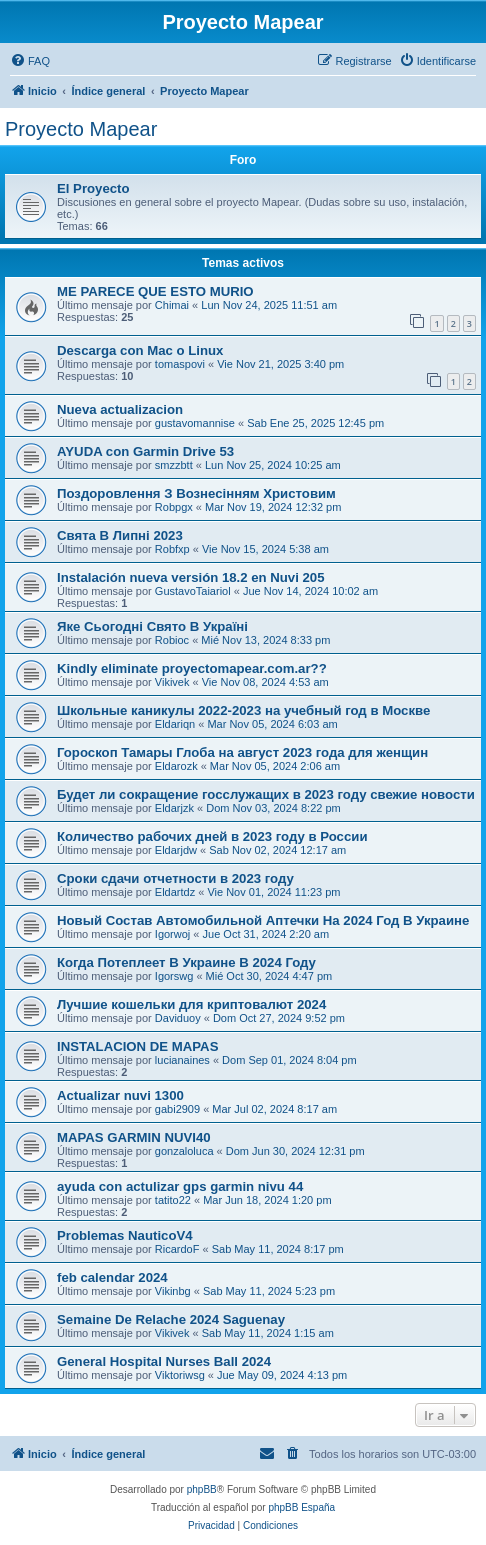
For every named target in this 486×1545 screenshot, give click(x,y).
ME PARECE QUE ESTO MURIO (155, 291)
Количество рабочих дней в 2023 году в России (212, 836)
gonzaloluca (184, 1151)
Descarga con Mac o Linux (140, 350)
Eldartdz (175, 892)
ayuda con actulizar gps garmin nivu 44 (180, 1186)
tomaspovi (180, 364)
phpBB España (301, 1507)
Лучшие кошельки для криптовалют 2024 (191, 1004)
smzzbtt (174, 465)
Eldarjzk (174, 808)
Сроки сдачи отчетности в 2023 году (175, 878)
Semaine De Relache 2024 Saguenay (171, 1319)
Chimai (172, 305)
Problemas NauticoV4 (125, 1235)
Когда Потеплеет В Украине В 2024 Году (186, 962)
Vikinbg (173, 1291)
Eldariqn (175, 724)
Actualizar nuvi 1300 (120, 1095)
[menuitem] (30, 61)
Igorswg (174, 976)
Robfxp (172, 549)
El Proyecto (93, 188)
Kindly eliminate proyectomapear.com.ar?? (192, 668)
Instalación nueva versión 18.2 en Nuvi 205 (191, 577)
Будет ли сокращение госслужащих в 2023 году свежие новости (266, 794)
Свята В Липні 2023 (120, 535)
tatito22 (173, 1200)
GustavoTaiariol (193, 591)
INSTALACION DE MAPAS (137, 1046)
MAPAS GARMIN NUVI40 (134, 1137)
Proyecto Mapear (81, 129)
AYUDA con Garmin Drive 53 (145, 451)
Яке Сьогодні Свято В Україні (152, 626)
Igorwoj (172, 934)
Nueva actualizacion (120, 409)
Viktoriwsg (180, 1375)
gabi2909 (177, 1109)
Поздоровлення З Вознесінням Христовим (196, 493)
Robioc (172, 640)
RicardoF (177, 1249)
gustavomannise (195, 423)
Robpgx (174, 507)
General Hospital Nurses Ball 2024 (164, 1361)
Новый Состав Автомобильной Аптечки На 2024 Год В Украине (263, 920)
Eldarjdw (176, 850)
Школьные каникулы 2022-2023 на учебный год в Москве (243, 710)
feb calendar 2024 (112, 1277)
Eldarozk (176, 766)
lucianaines (182, 1060)
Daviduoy (178, 1018)
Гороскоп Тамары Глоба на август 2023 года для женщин (242, 752)
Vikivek (172, 682)
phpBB (202, 1489)
